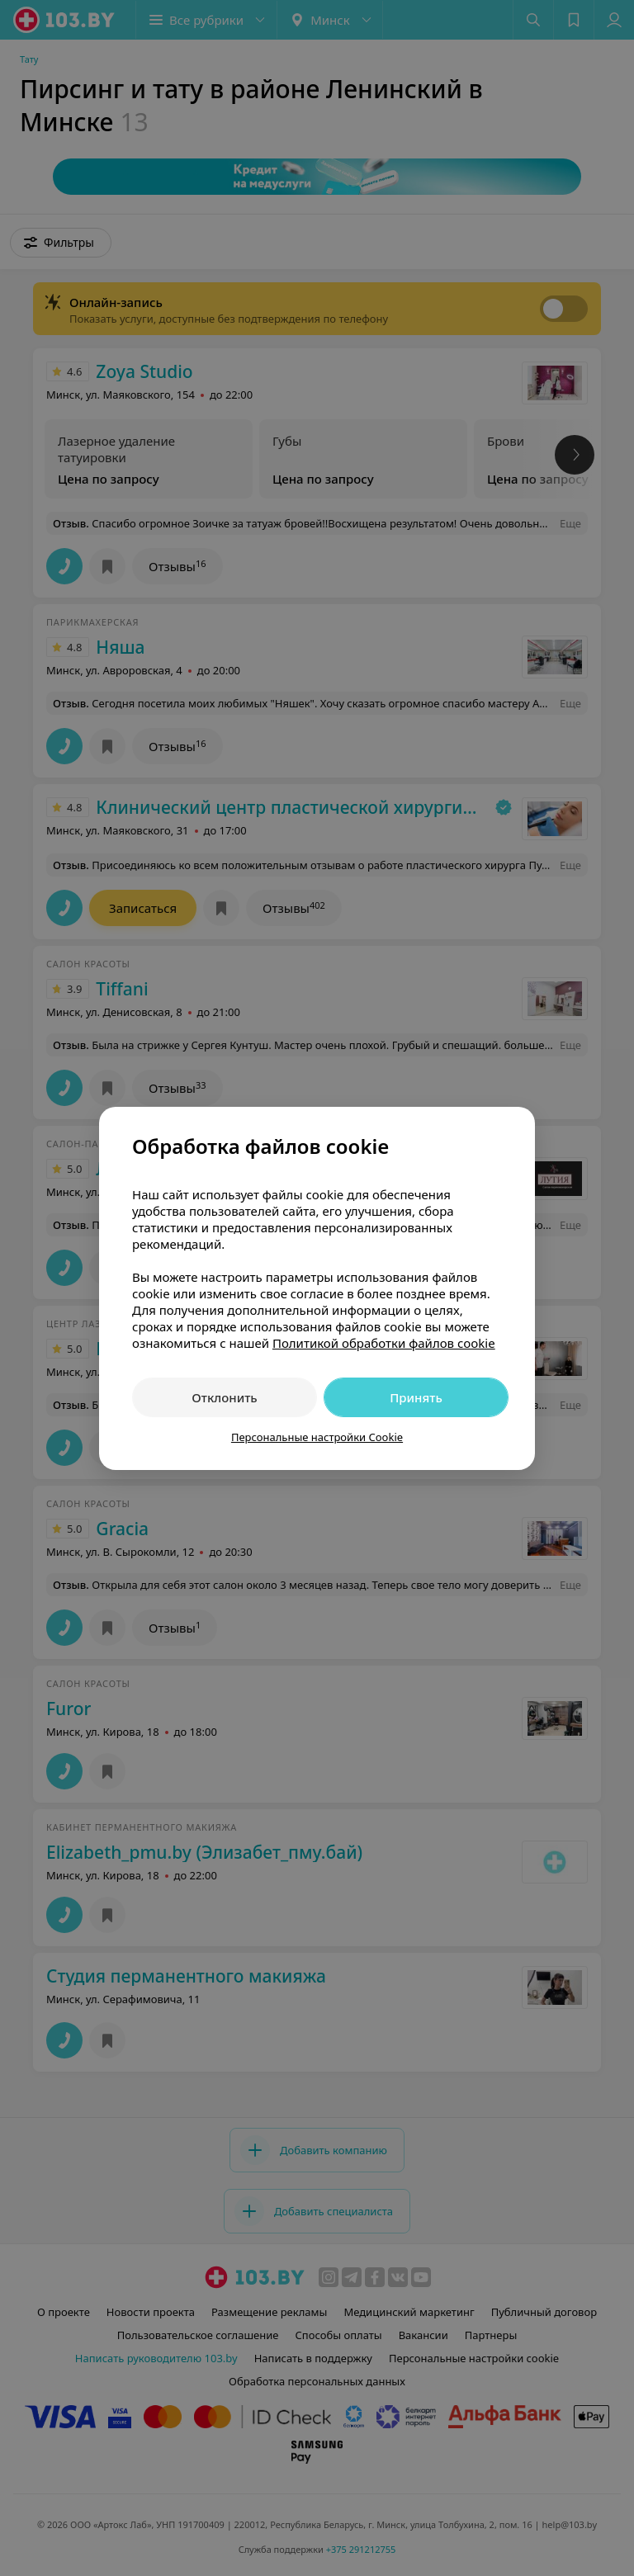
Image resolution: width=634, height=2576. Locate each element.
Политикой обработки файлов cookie (383, 1343)
